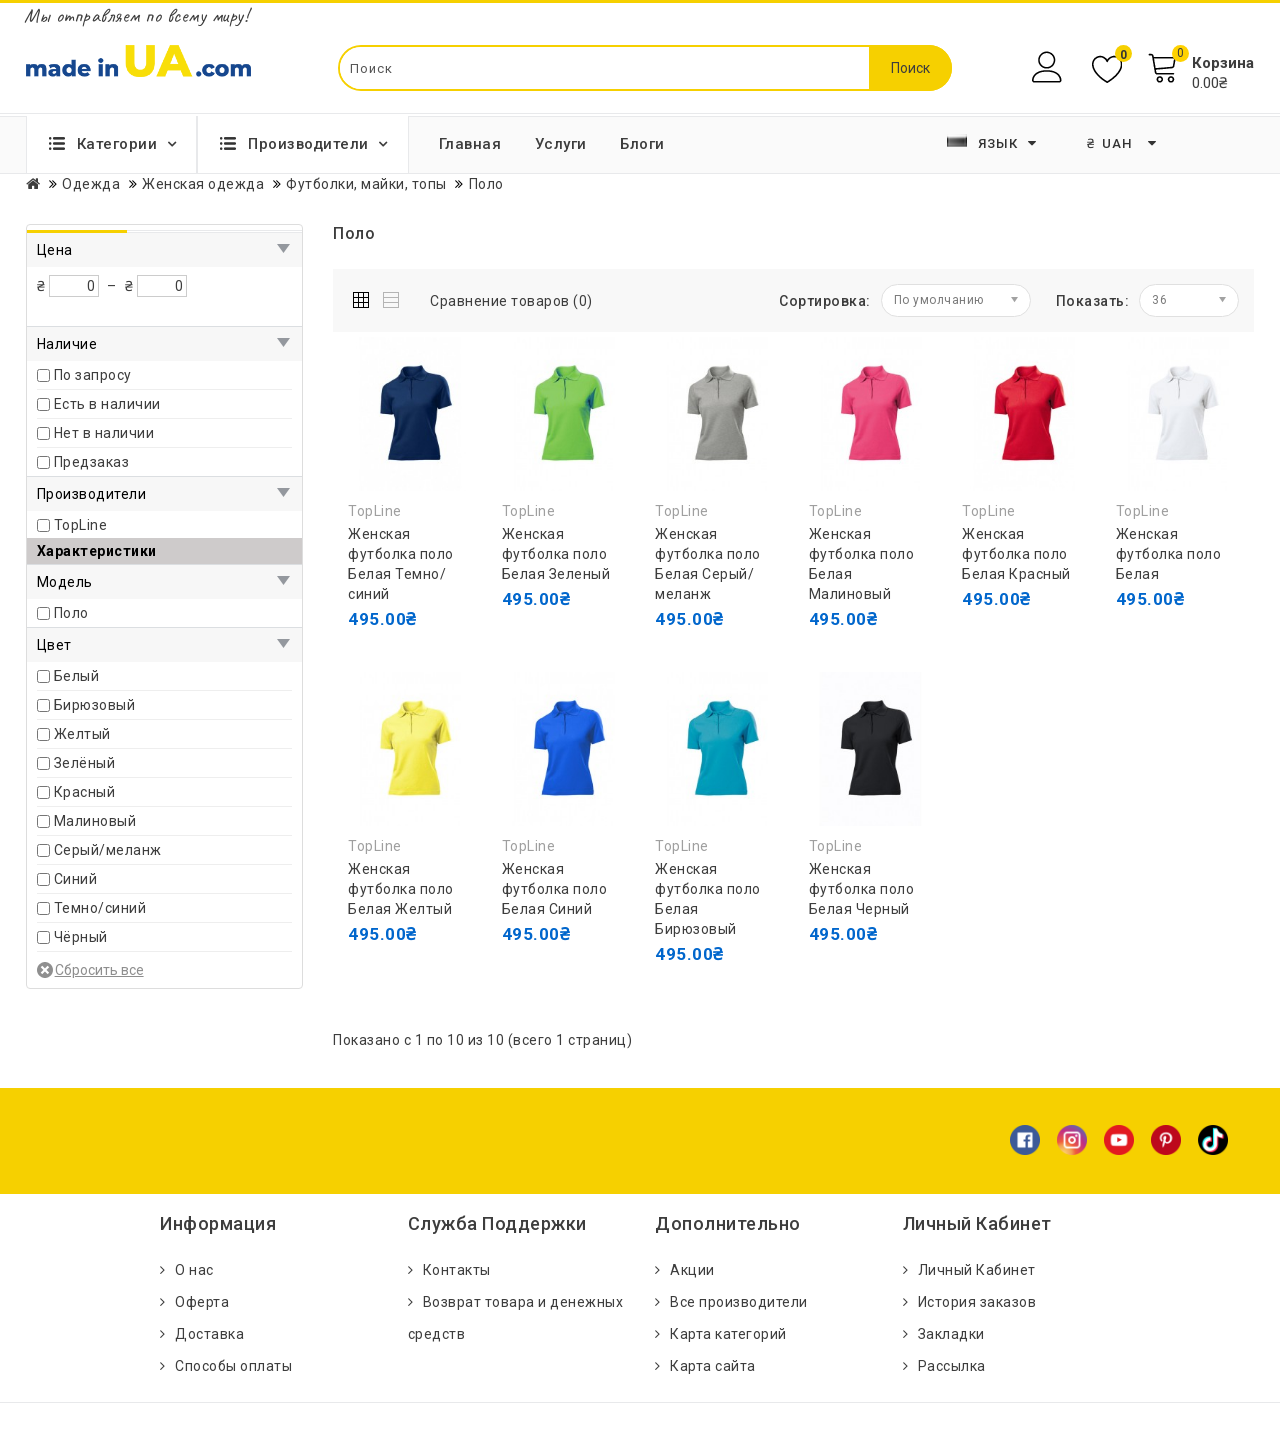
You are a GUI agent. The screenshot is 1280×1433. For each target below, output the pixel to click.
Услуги (561, 144)
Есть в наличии (107, 404)
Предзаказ (92, 462)
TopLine (81, 525)
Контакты (457, 1270)
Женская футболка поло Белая (1169, 554)
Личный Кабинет (977, 1270)
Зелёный (85, 763)
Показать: (1093, 301)
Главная (470, 144)
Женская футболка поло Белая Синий (555, 889)
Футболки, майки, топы (366, 184)
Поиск (910, 68)
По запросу (93, 375)
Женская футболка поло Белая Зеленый (556, 554)
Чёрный (81, 937)
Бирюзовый (95, 705)
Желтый (82, 734)
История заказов (977, 1302)
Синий (76, 879)
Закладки (951, 1334)
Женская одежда (203, 184)
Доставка (209, 1334)
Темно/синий (100, 908)
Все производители (739, 1302)
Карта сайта (713, 1366)
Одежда (91, 184)
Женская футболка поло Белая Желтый (401, 889)
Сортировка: (825, 301)
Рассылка (952, 1366)
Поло (71, 613)
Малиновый (95, 821)
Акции (692, 1270)
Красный (85, 792)
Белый (77, 676)
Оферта (202, 1302)
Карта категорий (728, 1334)
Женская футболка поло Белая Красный (1016, 554)
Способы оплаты (233, 1366)
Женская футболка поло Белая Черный (862, 889)
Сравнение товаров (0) (511, 301)
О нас (194, 1270)
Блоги (642, 144)
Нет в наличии (104, 433)
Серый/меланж (108, 850)
